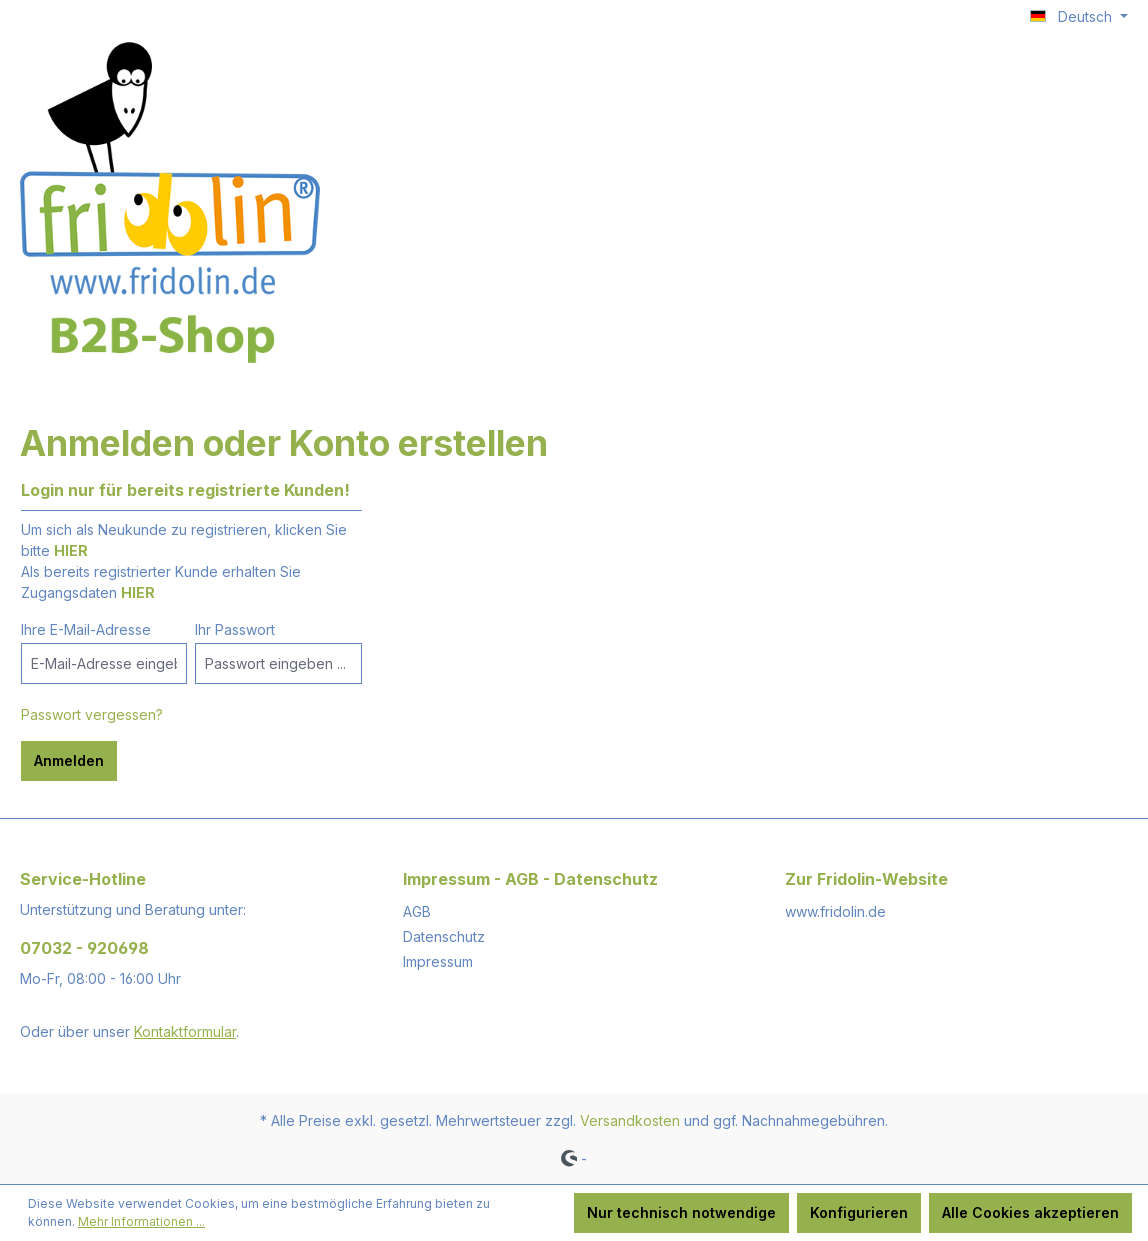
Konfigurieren (859, 1212)
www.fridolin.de (835, 911)
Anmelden (69, 760)
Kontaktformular (185, 1031)
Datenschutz (444, 936)
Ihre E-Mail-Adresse (86, 629)
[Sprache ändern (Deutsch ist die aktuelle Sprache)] (1079, 17)
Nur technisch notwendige (681, 1212)
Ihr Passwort (235, 629)
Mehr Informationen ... (141, 1221)
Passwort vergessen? (92, 714)
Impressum (438, 961)
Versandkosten (630, 1120)
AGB (417, 911)
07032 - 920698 (84, 948)
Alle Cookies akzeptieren (1030, 1212)
